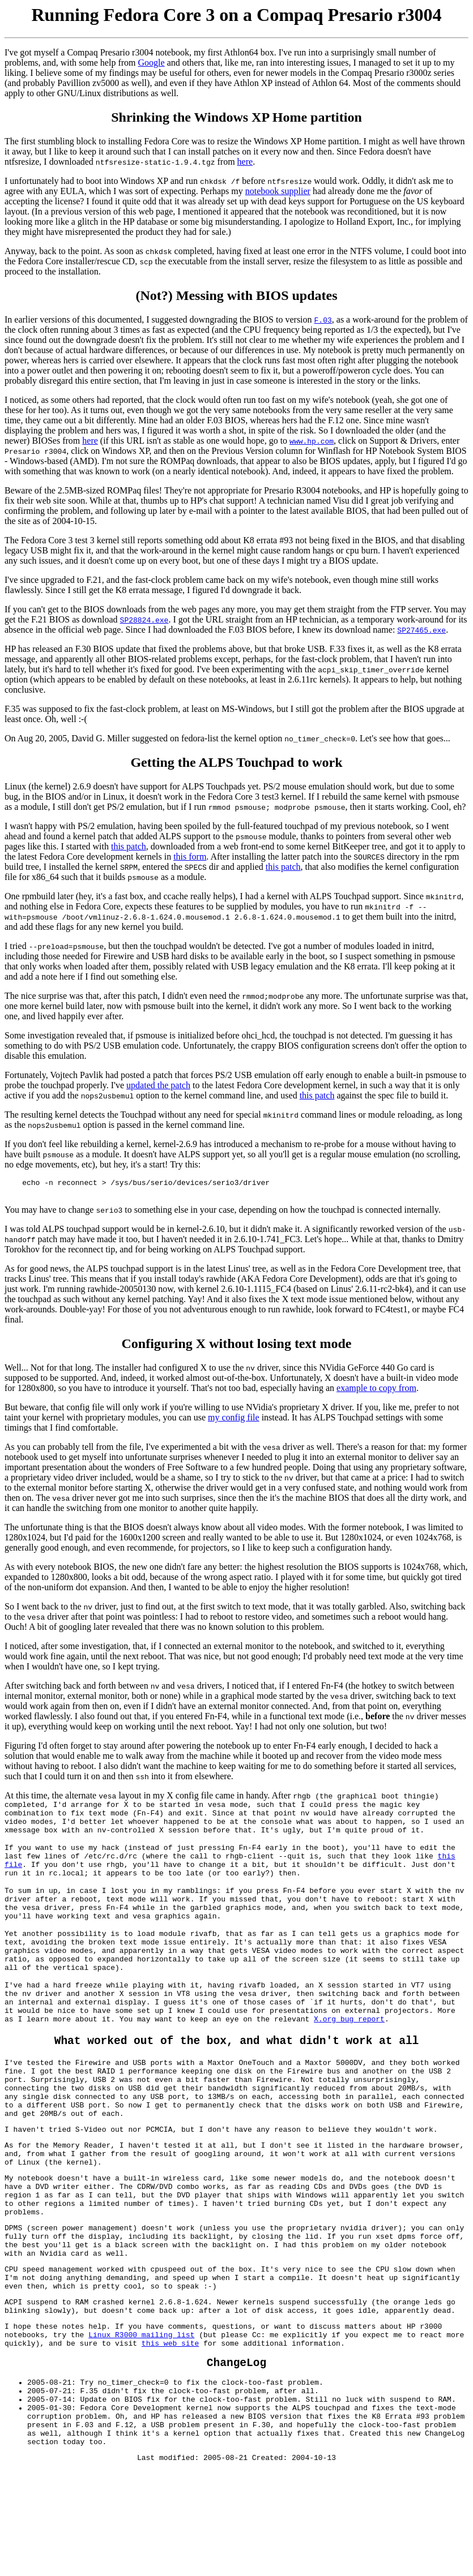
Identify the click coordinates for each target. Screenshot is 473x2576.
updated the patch (158, 1085)
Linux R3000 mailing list (141, 2424)
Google (151, 62)
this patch (128, 846)
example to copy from (376, 1391)
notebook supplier (277, 191)
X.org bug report (327, 2059)
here (245, 161)
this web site (170, 2434)
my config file (233, 1421)
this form (189, 856)
